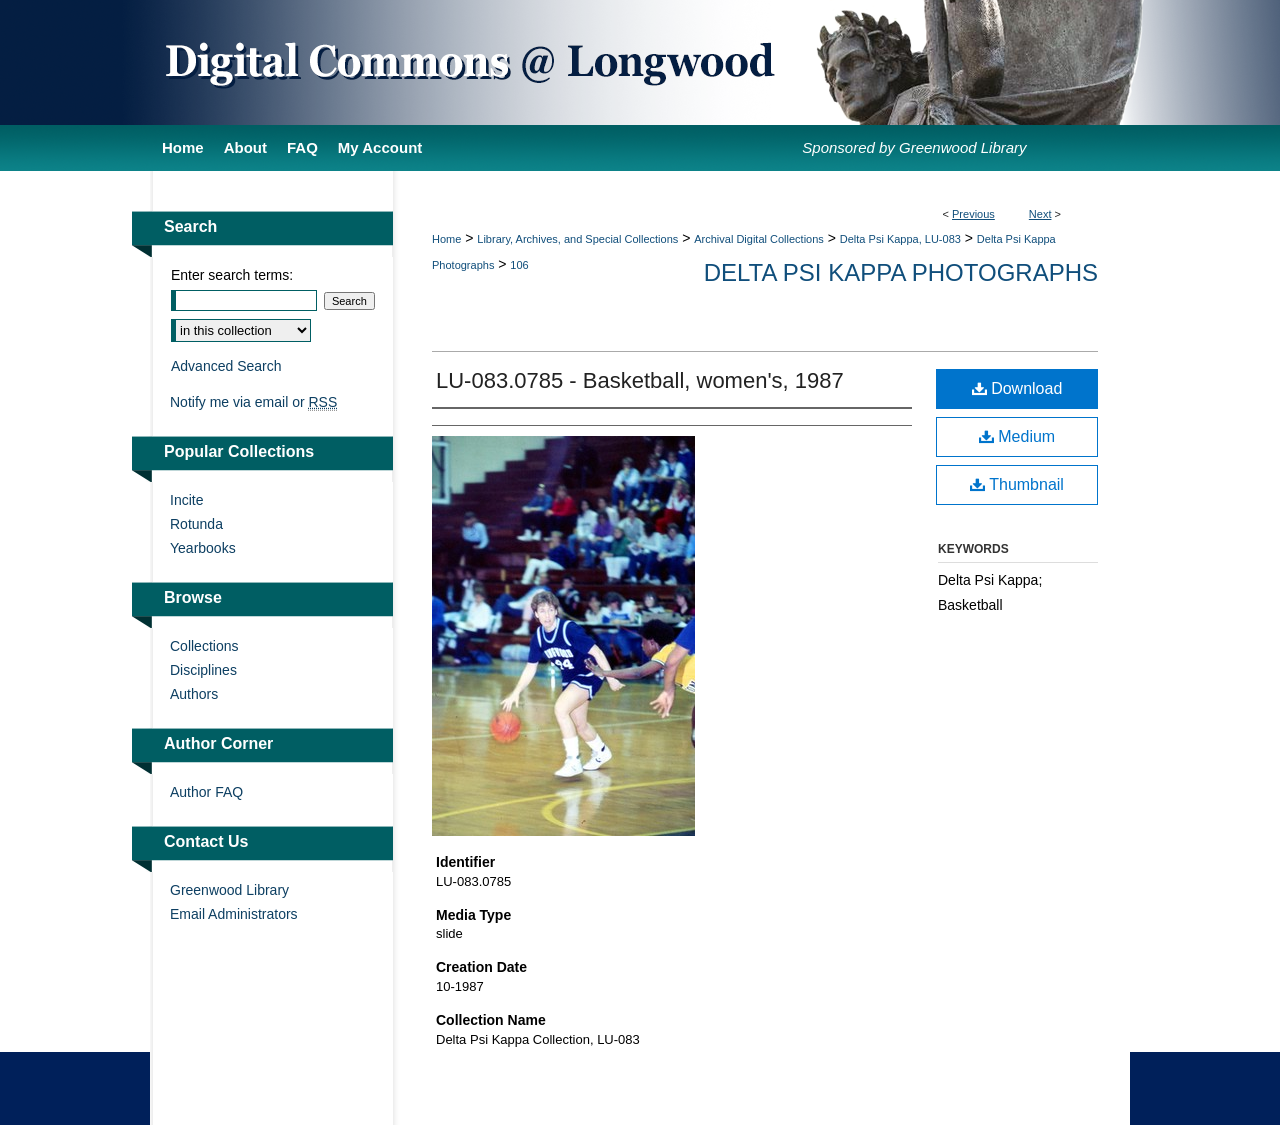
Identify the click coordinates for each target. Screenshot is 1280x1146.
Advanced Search (226, 366)
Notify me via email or (253, 402)
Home (446, 239)
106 (519, 265)
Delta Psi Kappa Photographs (901, 272)
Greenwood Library (229, 890)
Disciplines (203, 670)
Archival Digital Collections (759, 239)
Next (1040, 214)
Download (1017, 388)
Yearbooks (203, 548)
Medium (1017, 436)
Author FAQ (206, 792)
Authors (194, 694)
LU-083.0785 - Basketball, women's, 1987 (640, 380)
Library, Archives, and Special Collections (577, 239)
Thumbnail (1017, 484)
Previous (973, 214)
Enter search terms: (232, 275)
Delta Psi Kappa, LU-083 (900, 239)
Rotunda (196, 524)
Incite (186, 500)
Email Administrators (234, 914)
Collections (204, 646)
